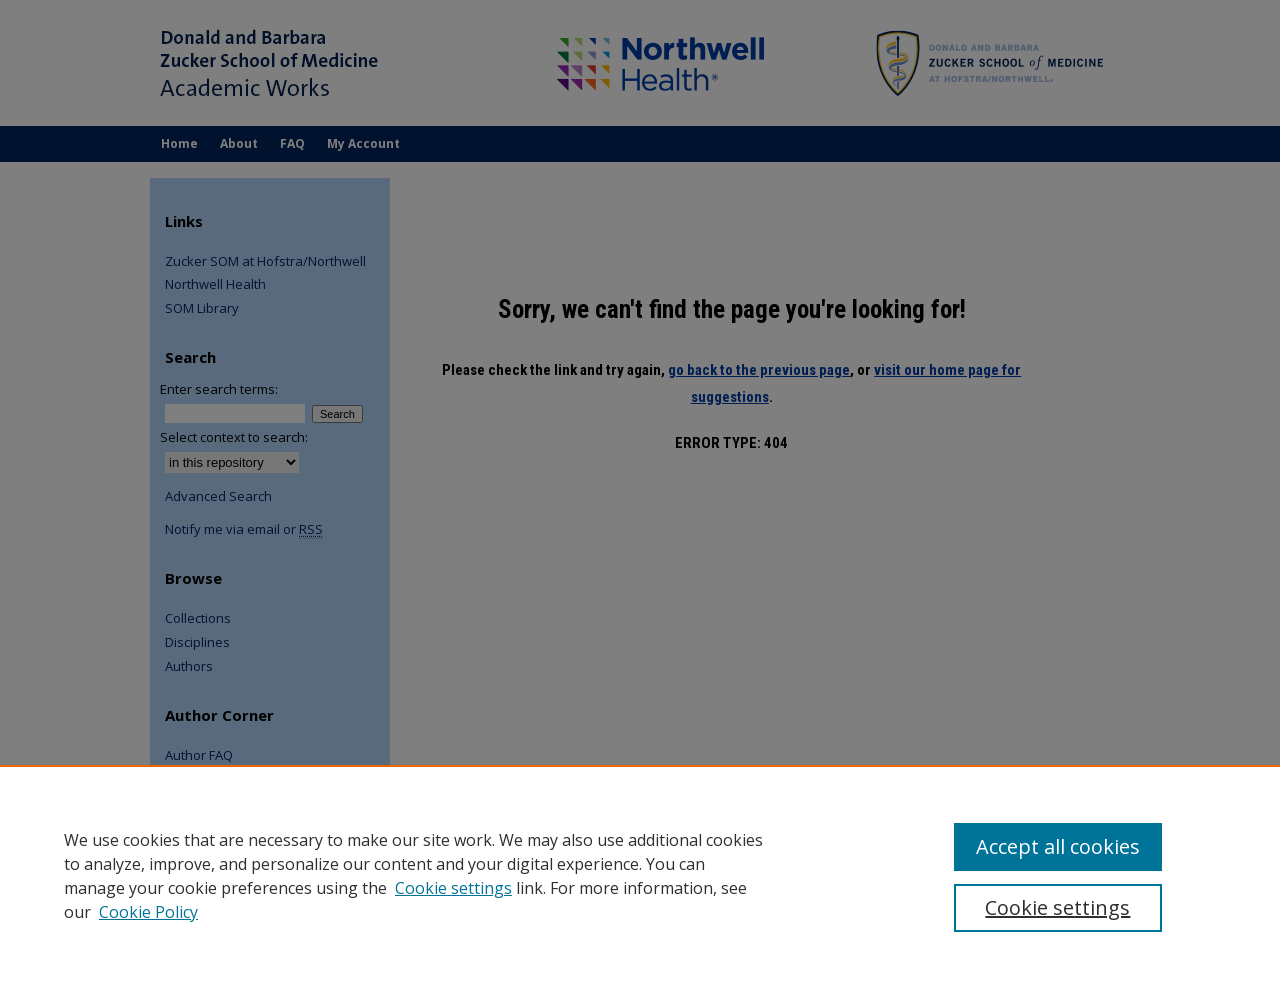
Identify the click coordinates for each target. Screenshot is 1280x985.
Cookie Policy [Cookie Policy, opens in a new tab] (148, 912)
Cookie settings (453, 888)
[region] (640, 875)
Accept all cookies (1058, 846)
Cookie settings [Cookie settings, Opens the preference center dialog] (1057, 907)
